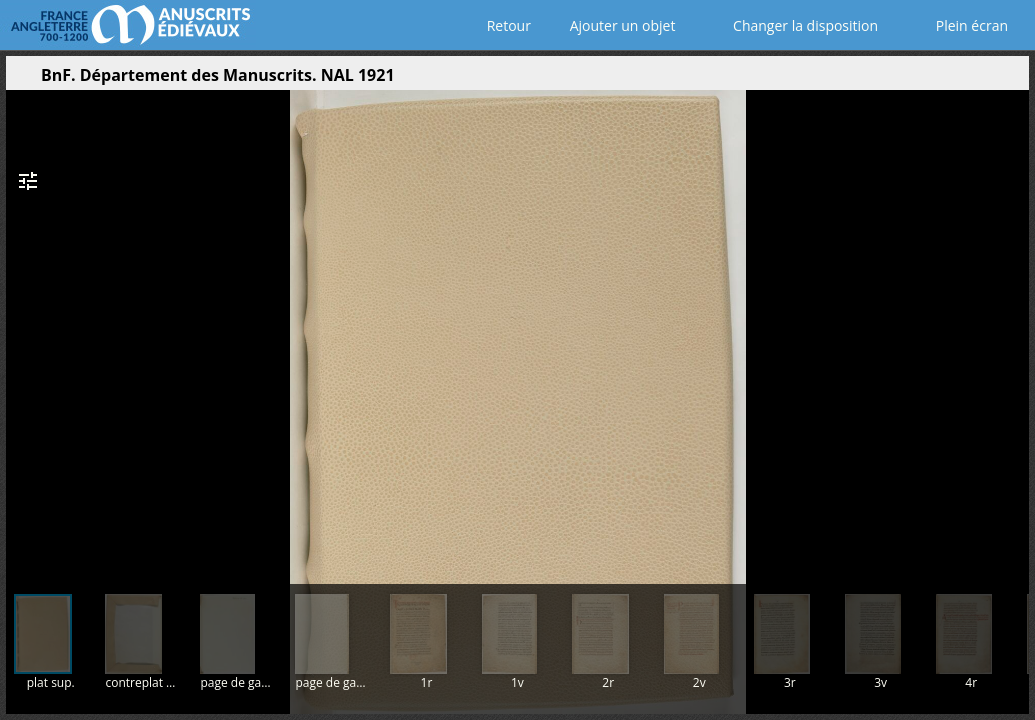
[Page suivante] (1009, 329)
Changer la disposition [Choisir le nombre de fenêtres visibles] (791, 25)
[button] (919, 80)
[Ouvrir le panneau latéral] (21, 80)
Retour (504, 25)
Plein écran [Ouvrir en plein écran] (958, 25)
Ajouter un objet (618, 25)
